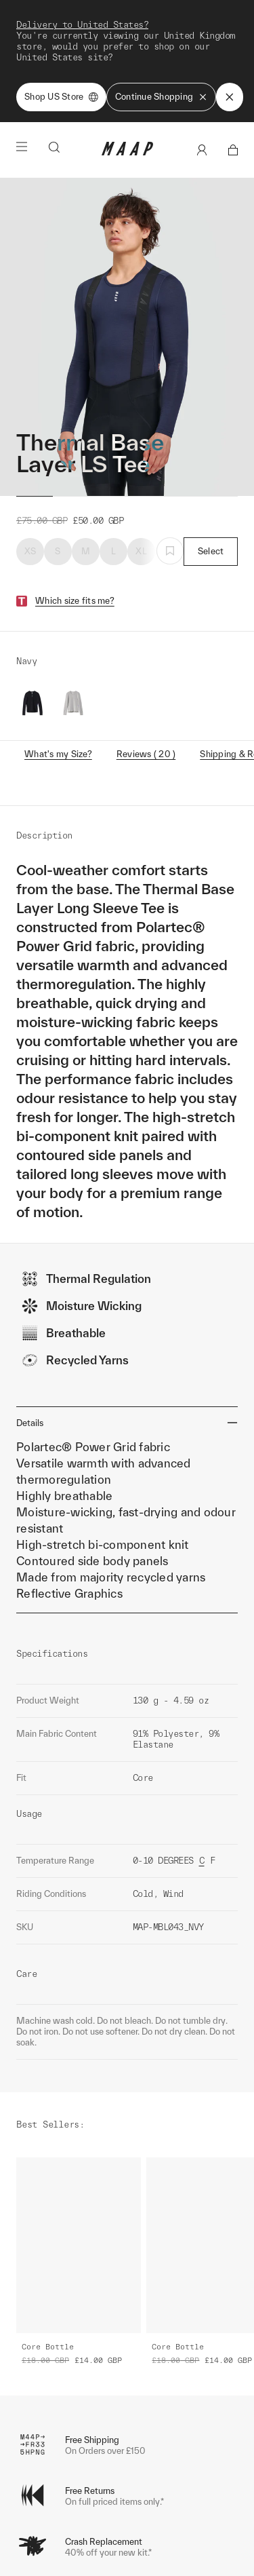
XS (30, 434)
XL (141, 434)
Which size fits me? (74, 484)
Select (211, 434)
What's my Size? (58, 637)
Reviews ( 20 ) (146, 637)
